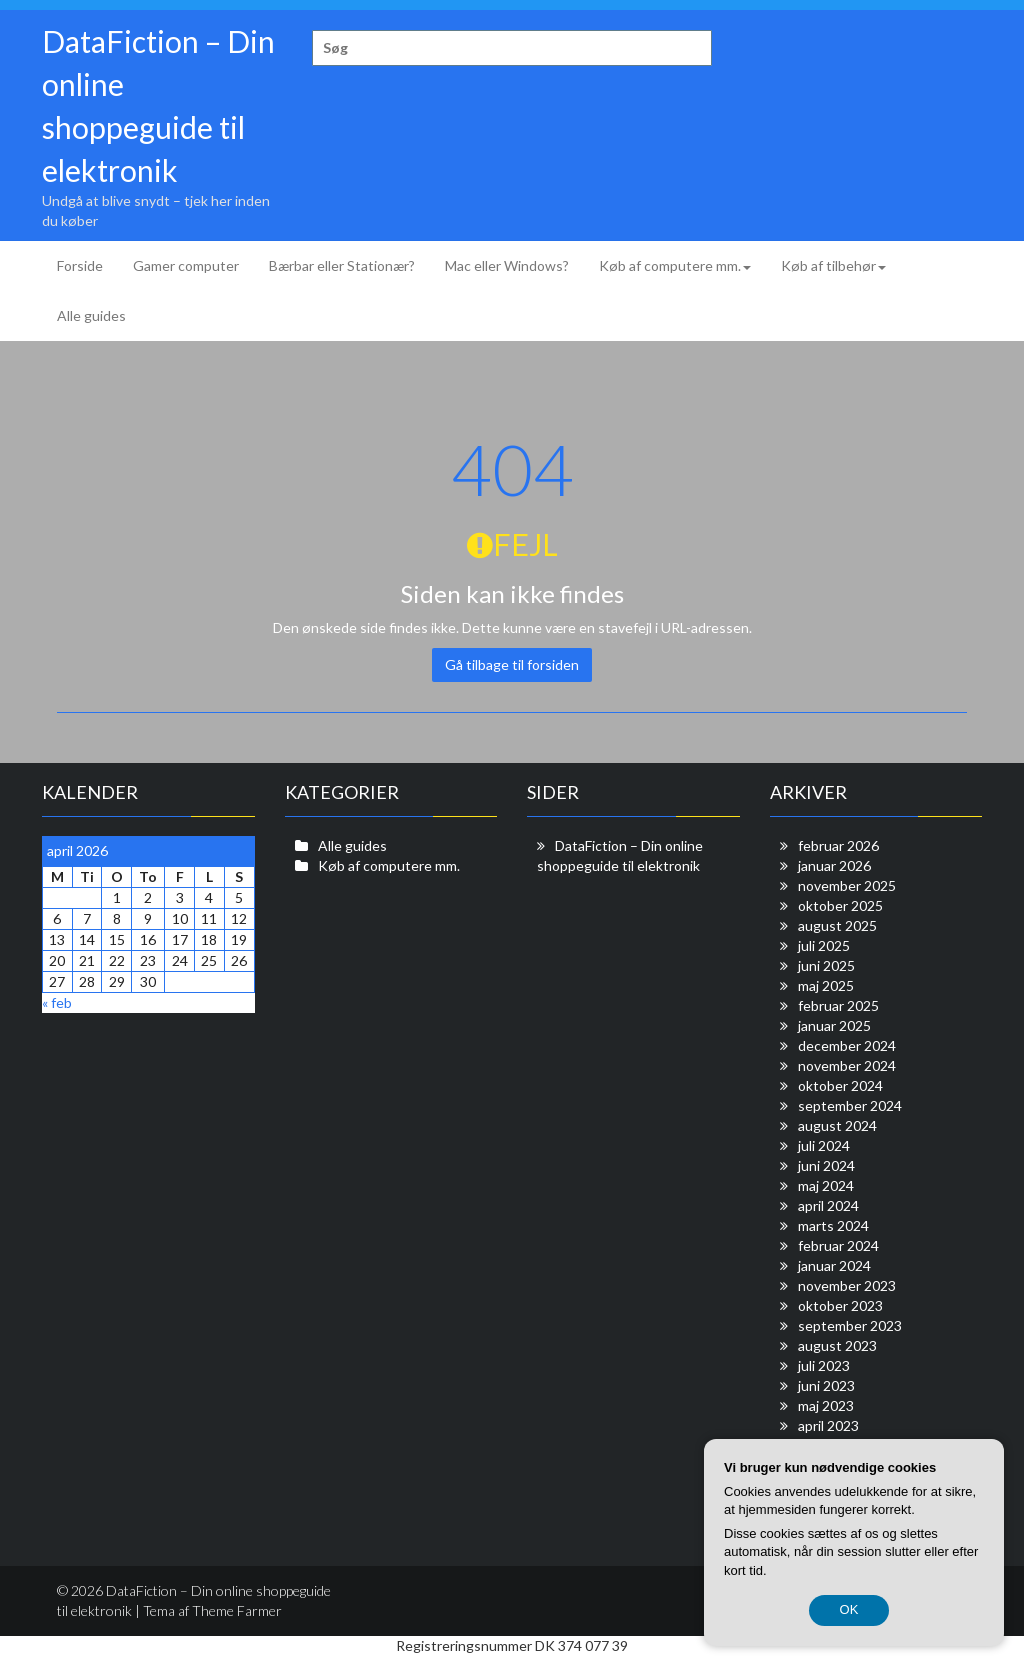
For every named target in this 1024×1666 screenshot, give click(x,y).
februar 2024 (838, 1245)
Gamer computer (186, 265)
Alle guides (91, 315)
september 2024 (850, 1105)
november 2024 (847, 1065)
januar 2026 (834, 865)
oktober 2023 (840, 1305)
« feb (57, 1002)
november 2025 (847, 885)
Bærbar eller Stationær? (342, 265)
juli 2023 (824, 1365)
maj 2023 (826, 1405)
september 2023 (850, 1325)
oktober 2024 (840, 1085)
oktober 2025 (840, 905)
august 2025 (837, 925)
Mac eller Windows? (507, 265)
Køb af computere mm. (675, 265)
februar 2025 (838, 1005)
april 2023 (828, 1425)
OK (849, 1609)
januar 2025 (834, 1025)
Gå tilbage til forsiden (512, 664)
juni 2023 (826, 1385)
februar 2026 (838, 845)
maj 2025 (826, 985)
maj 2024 (826, 1185)
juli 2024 (824, 1145)
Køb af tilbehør (833, 265)
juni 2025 (826, 965)
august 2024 (837, 1125)
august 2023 (837, 1345)
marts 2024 (833, 1225)
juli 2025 (824, 945)
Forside (80, 265)
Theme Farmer (237, 1610)
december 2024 (847, 1045)
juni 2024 (826, 1165)
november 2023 (847, 1285)
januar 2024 (834, 1265)
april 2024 (828, 1205)
